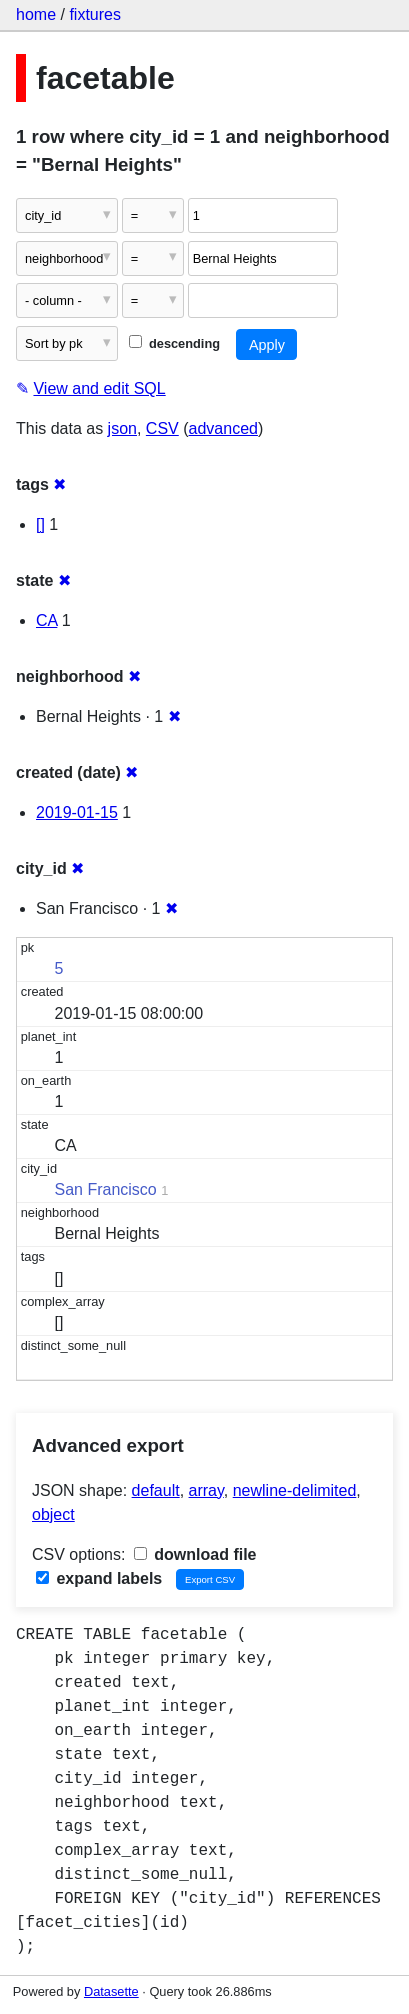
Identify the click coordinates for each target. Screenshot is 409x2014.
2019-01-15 (77, 812)
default (156, 1490)
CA (46, 620)
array (206, 1490)
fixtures (95, 14)
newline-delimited (295, 1490)
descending (174, 343)
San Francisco (106, 1189)
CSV (162, 428)
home (36, 14)
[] (40, 524)
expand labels (99, 1578)
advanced (223, 428)
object (53, 1514)
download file (195, 1554)
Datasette (111, 1991)
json (122, 428)
